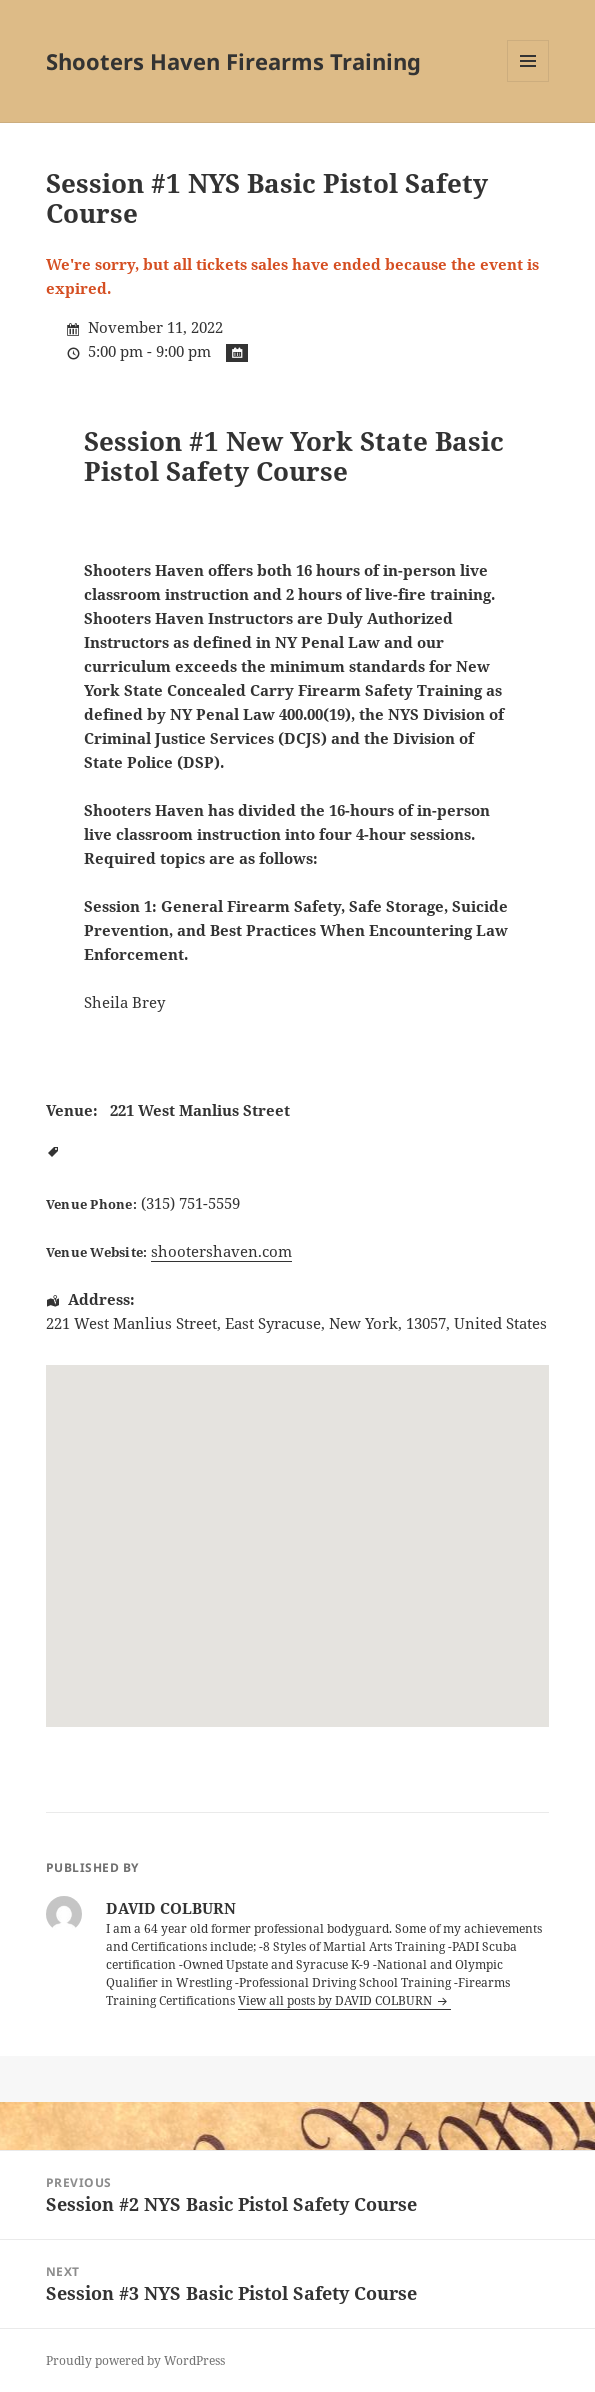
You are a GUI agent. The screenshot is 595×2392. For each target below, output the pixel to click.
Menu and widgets (528, 81)
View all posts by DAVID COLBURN (336, 2000)
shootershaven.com (221, 1251)
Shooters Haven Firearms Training (233, 61)
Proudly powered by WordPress (135, 2360)
